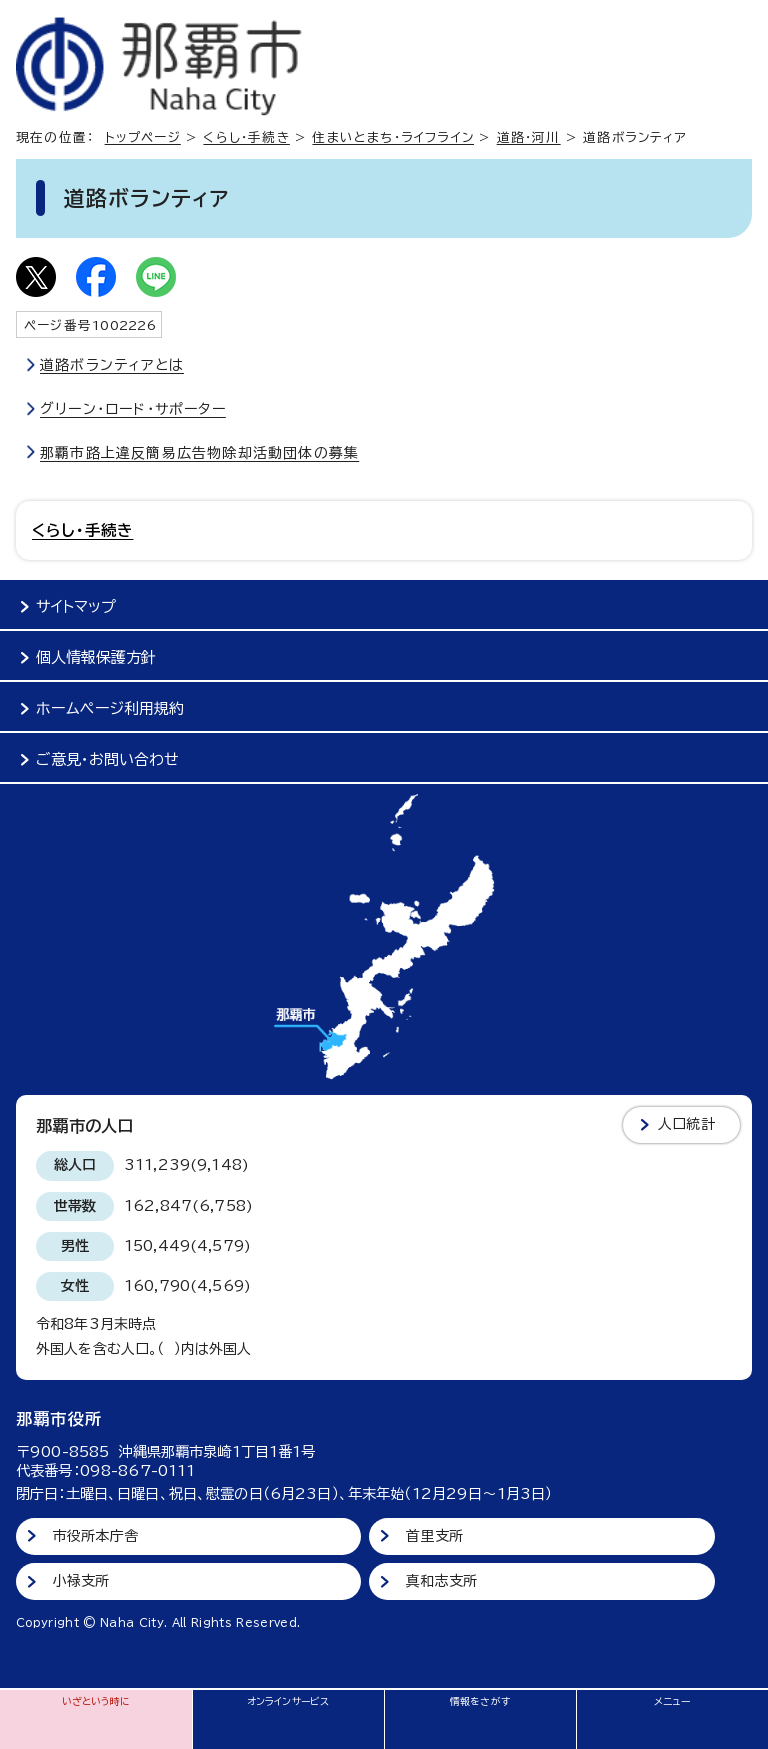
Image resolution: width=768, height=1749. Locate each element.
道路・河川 (529, 137)
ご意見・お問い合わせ (107, 759)
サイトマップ (76, 606)
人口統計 (686, 1124)
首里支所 (434, 1536)
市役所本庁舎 (95, 1536)
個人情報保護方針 (96, 657)
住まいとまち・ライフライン (393, 137)
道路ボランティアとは (112, 365)
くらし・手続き (246, 137)
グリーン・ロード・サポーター (133, 409)
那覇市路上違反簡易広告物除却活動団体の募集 (199, 453)
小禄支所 (81, 1581)
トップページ (143, 137)
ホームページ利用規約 (110, 708)
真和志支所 (441, 1581)
